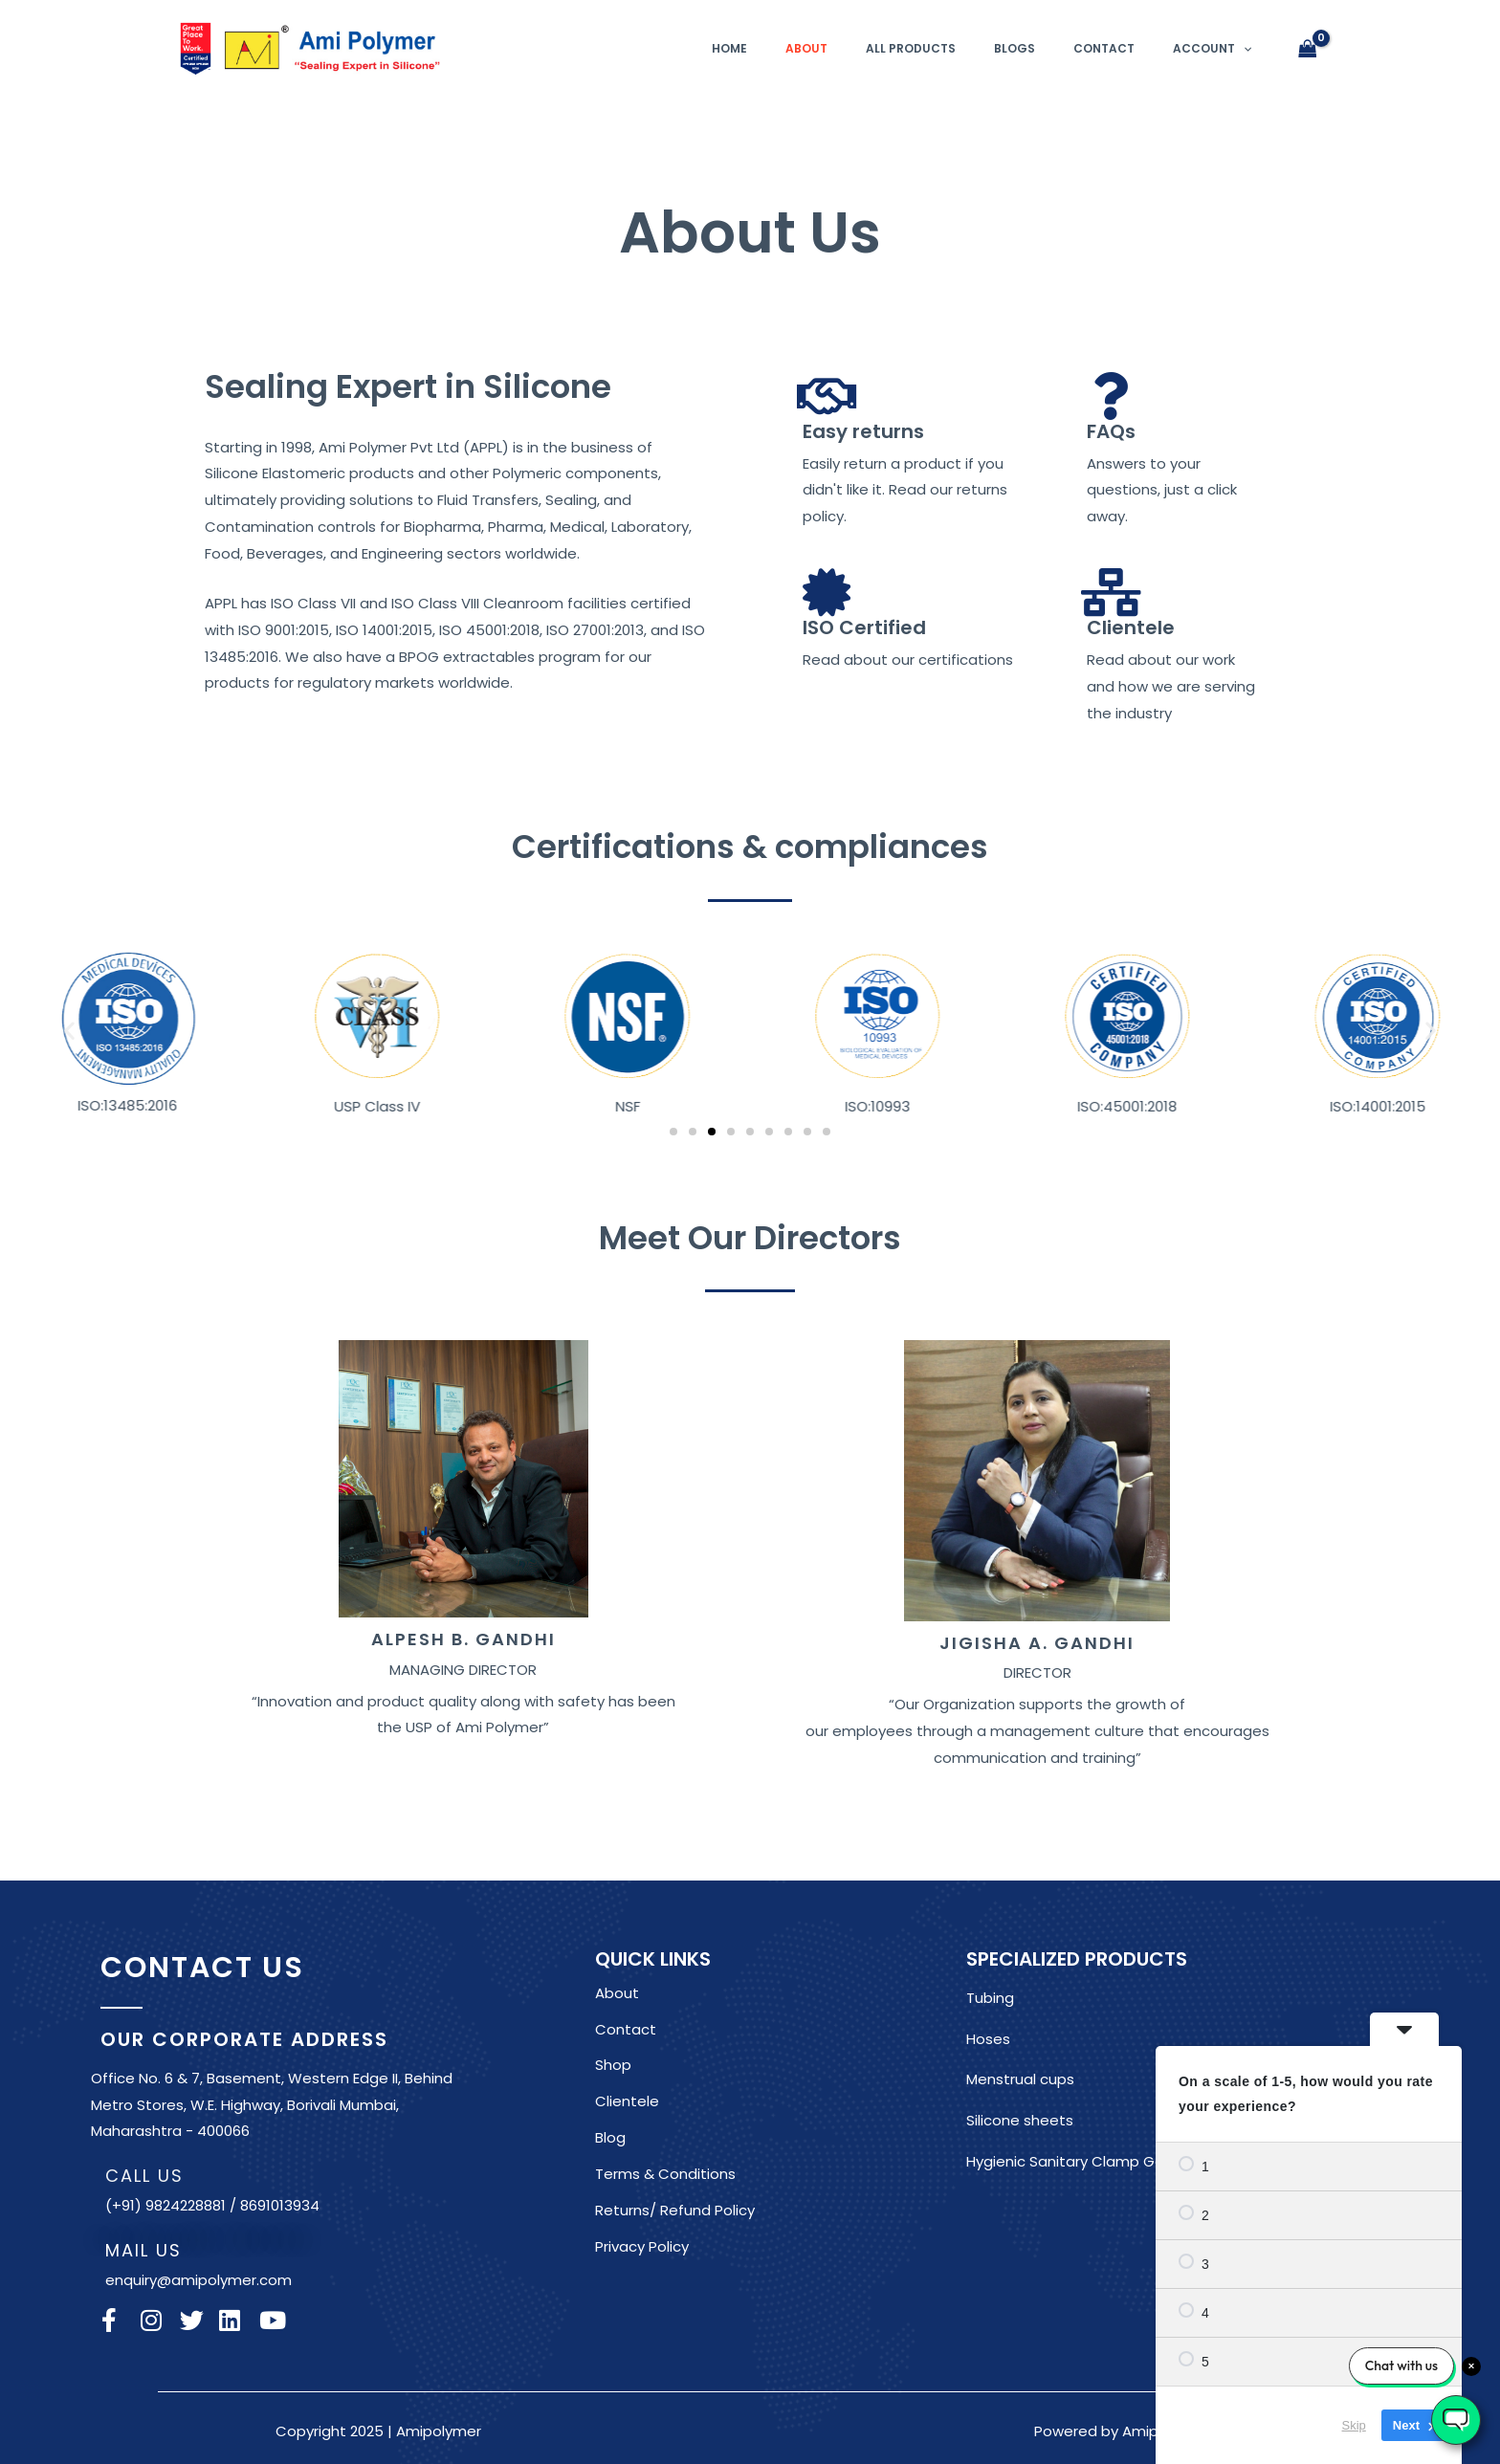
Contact (1104, 48)
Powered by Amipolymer (1120, 2431)
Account (1212, 48)
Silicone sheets (1019, 2120)
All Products (911, 48)
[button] (69, 1030)
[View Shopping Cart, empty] (1307, 48)
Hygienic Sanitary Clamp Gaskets (1084, 2161)
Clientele (1131, 627)
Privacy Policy (642, 2246)
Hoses (988, 2039)
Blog (610, 2137)
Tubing (990, 1998)
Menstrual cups (1020, 2079)
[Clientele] (1111, 592)
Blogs (1014, 48)
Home (729, 48)
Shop (613, 2065)
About (806, 48)
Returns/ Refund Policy (675, 2210)
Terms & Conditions (665, 2174)
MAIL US (143, 2250)
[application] (1243, 48)
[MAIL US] (79, 2245)
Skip (1354, 2425)
